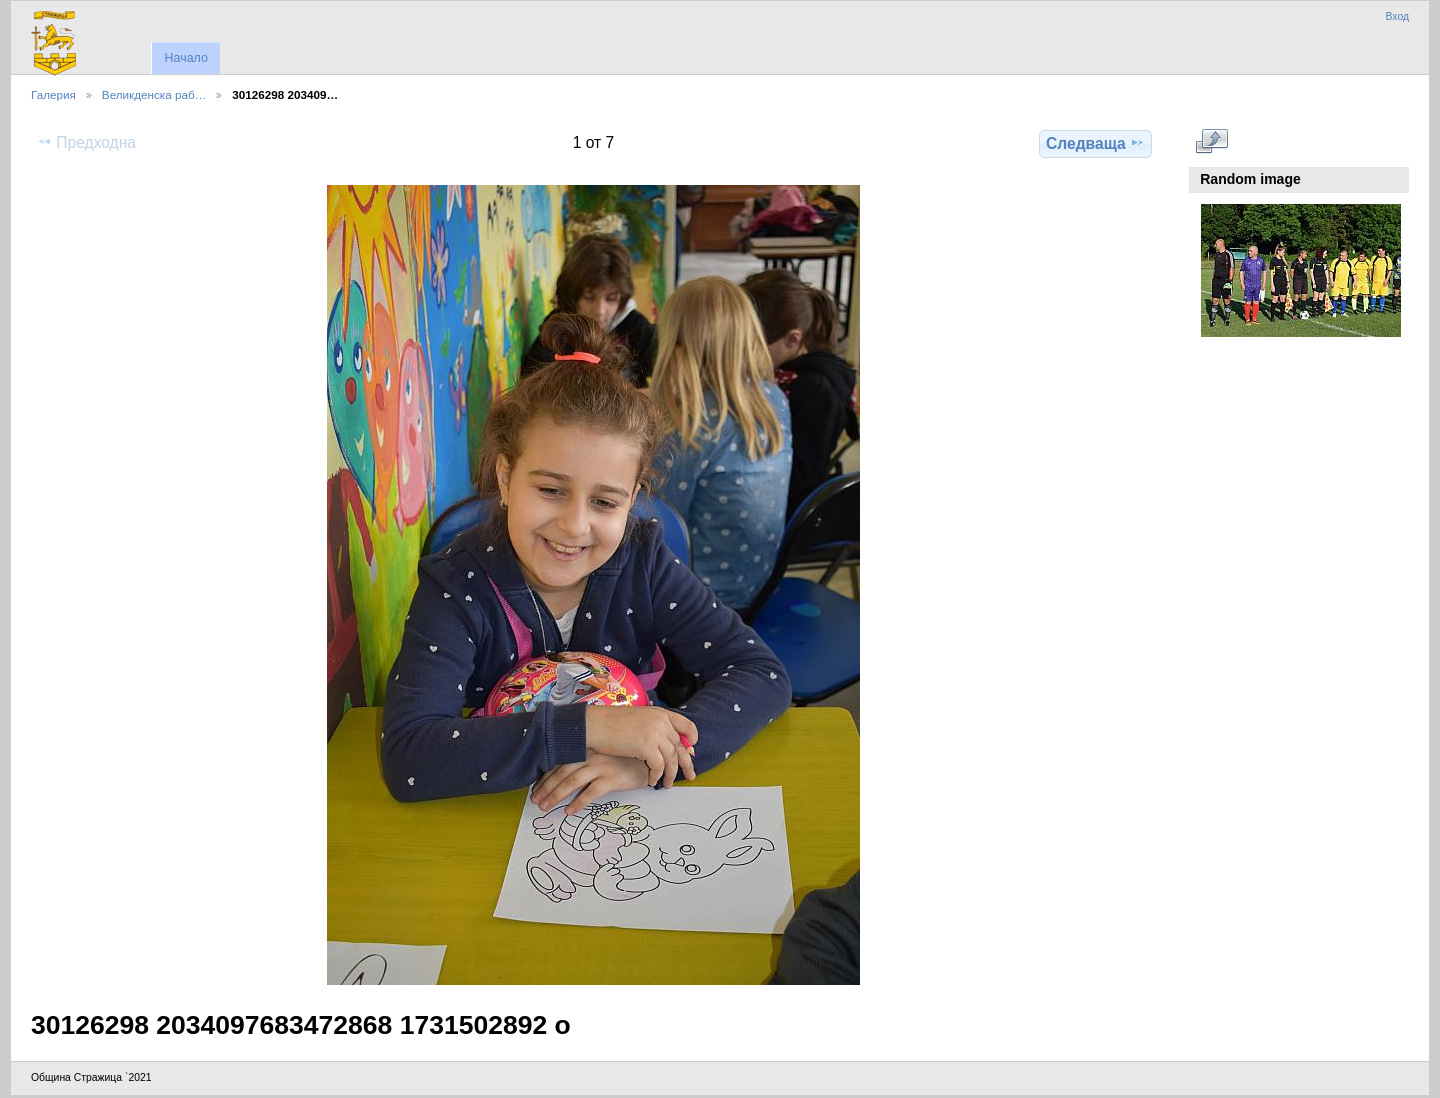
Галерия (53, 94)
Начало (185, 58)
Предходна (86, 142)
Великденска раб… (154, 94)
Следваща (1095, 143)
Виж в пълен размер (1211, 141)
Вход (1397, 16)
